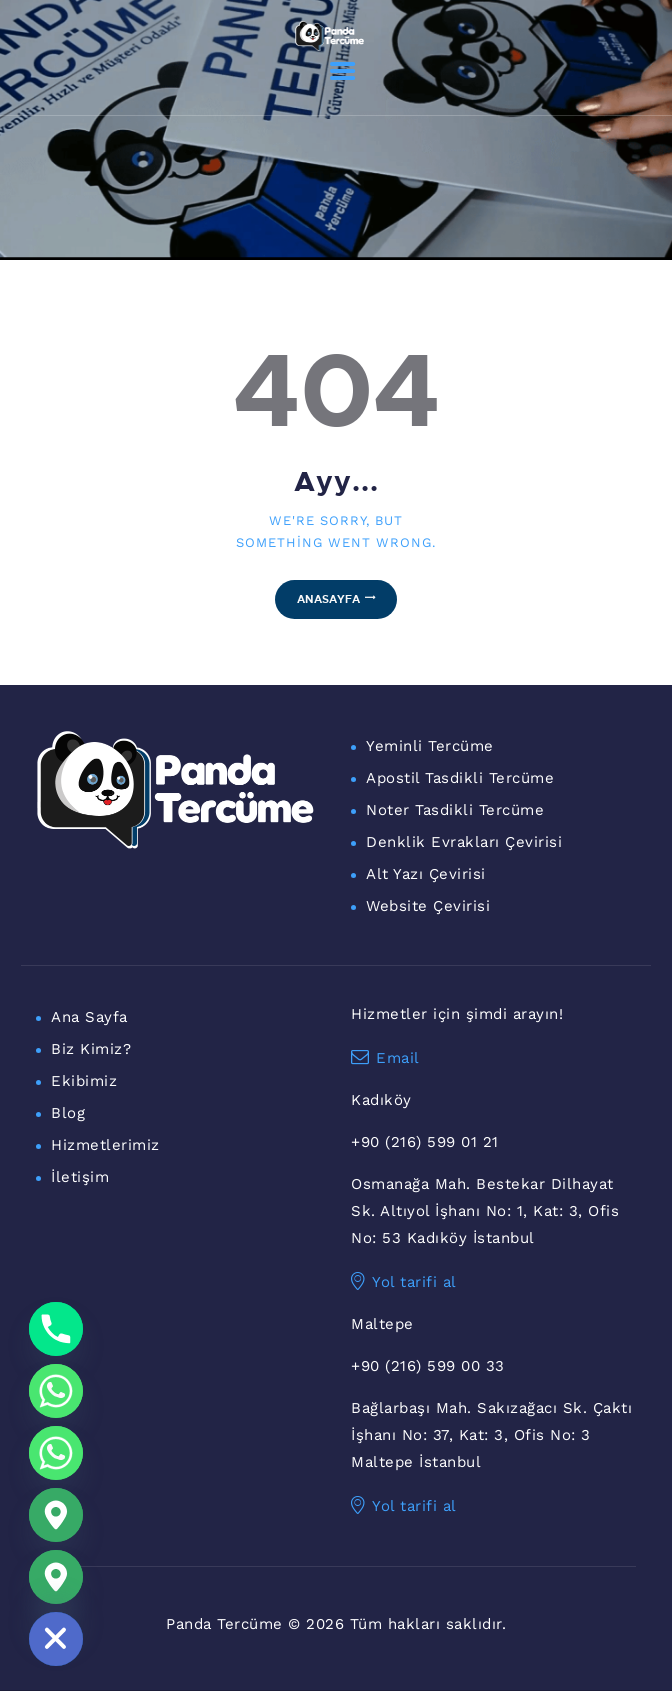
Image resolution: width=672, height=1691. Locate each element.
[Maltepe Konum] (56, 1577)
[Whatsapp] (56, 1391)
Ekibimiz (84, 1081)
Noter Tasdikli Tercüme (455, 810)
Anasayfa (328, 598)
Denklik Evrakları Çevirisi (464, 842)
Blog (68, 1113)
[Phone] (56, 1329)
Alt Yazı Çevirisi (426, 874)
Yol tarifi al (404, 1282)
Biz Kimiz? (91, 1049)
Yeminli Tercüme (430, 746)
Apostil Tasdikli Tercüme (460, 778)
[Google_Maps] (56, 1515)
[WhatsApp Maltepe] (56, 1453)
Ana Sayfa (89, 1017)
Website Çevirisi (428, 906)
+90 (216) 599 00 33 (428, 1366)
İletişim (80, 1177)
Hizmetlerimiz (105, 1145)
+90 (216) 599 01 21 (425, 1142)
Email (385, 1058)
